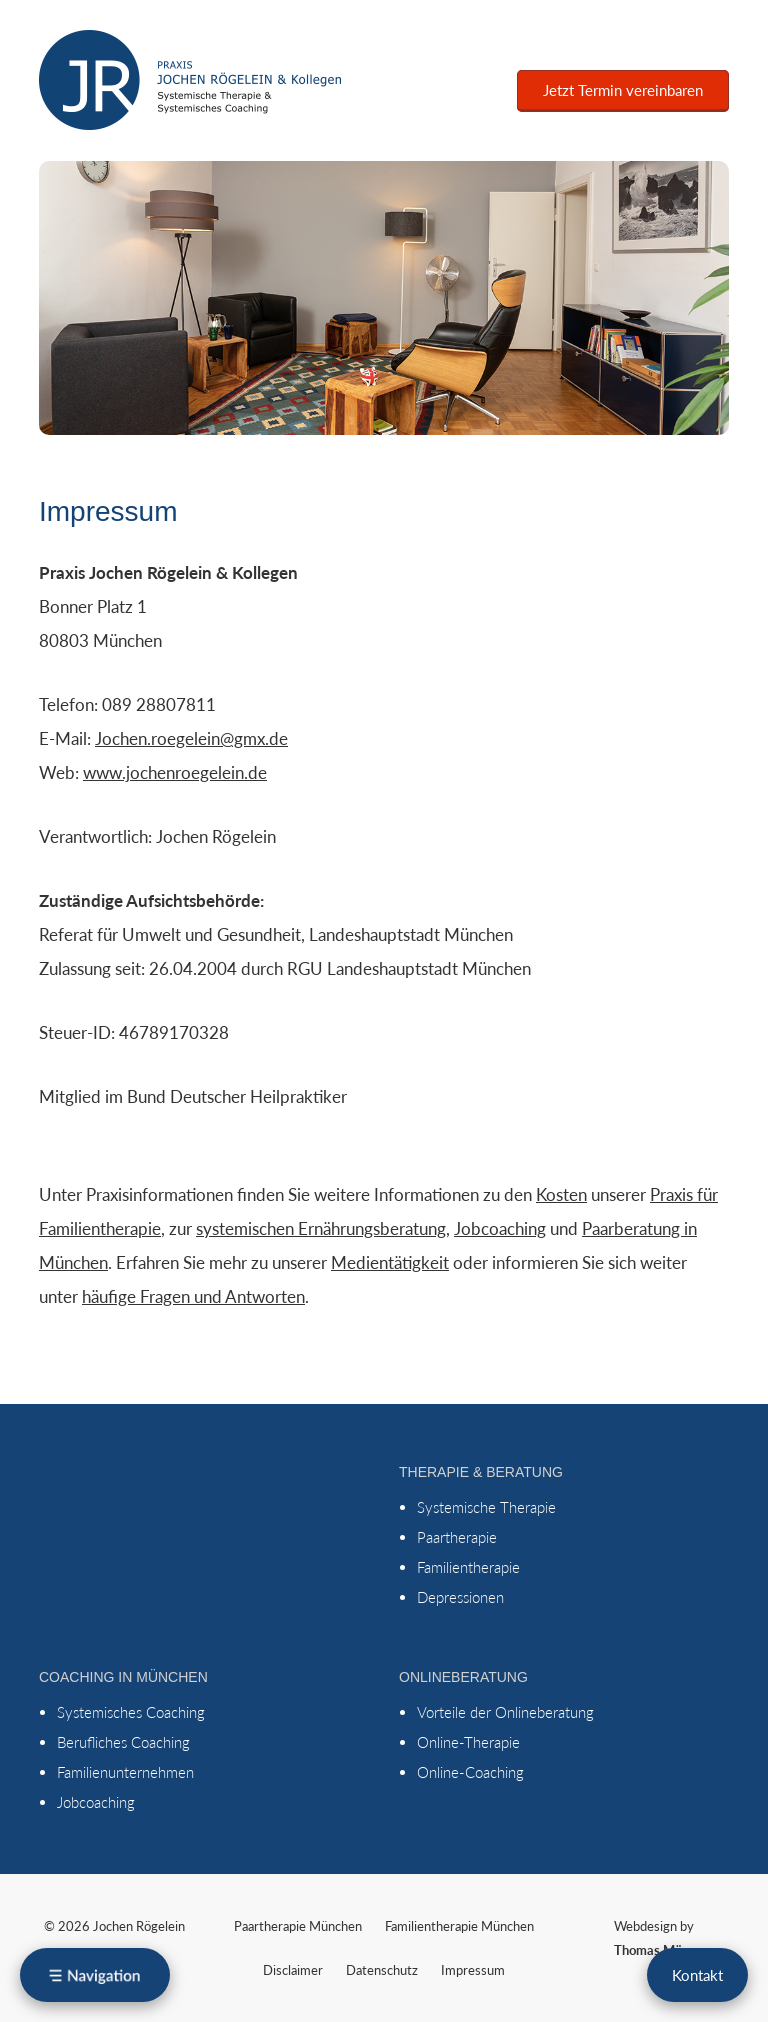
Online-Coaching (470, 1772)
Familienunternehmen (125, 1772)
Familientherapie (468, 1567)
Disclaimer (293, 1970)
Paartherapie (457, 1537)
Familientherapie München (459, 1926)
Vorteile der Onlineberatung (505, 1712)
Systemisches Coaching (131, 1712)
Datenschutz (382, 1970)
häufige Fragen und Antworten (193, 1296)
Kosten (561, 1194)
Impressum (473, 1970)
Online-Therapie (468, 1742)
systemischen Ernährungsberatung (321, 1228)
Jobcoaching (500, 1228)
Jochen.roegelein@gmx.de (191, 738)
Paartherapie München (298, 1926)
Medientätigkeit (390, 1262)
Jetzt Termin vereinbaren (623, 90)
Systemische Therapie (486, 1507)
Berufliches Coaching (123, 1742)
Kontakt (697, 1975)
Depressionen (460, 1597)
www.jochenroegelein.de (175, 772)
